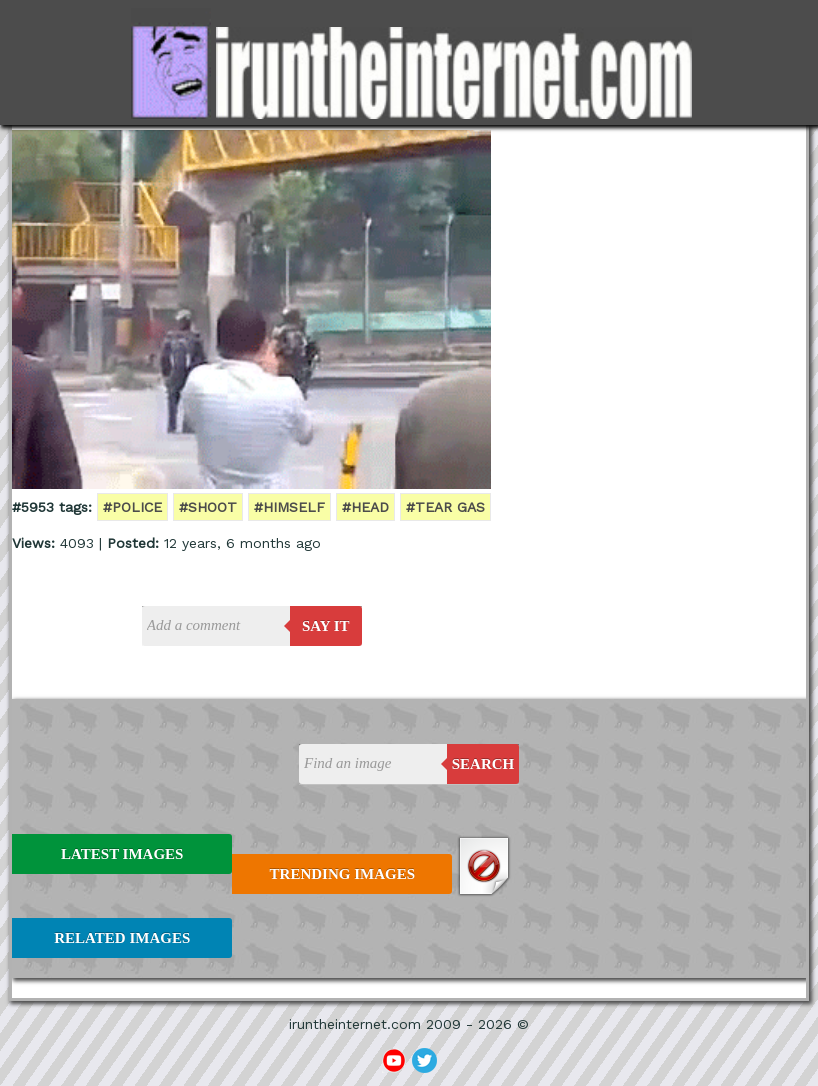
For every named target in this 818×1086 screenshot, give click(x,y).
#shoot (208, 507)
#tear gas (445, 507)
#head (365, 507)
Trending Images (342, 874)
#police (132, 507)
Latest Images (122, 854)
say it (326, 626)
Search (483, 764)
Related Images (122, 938)
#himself (289, 507)
